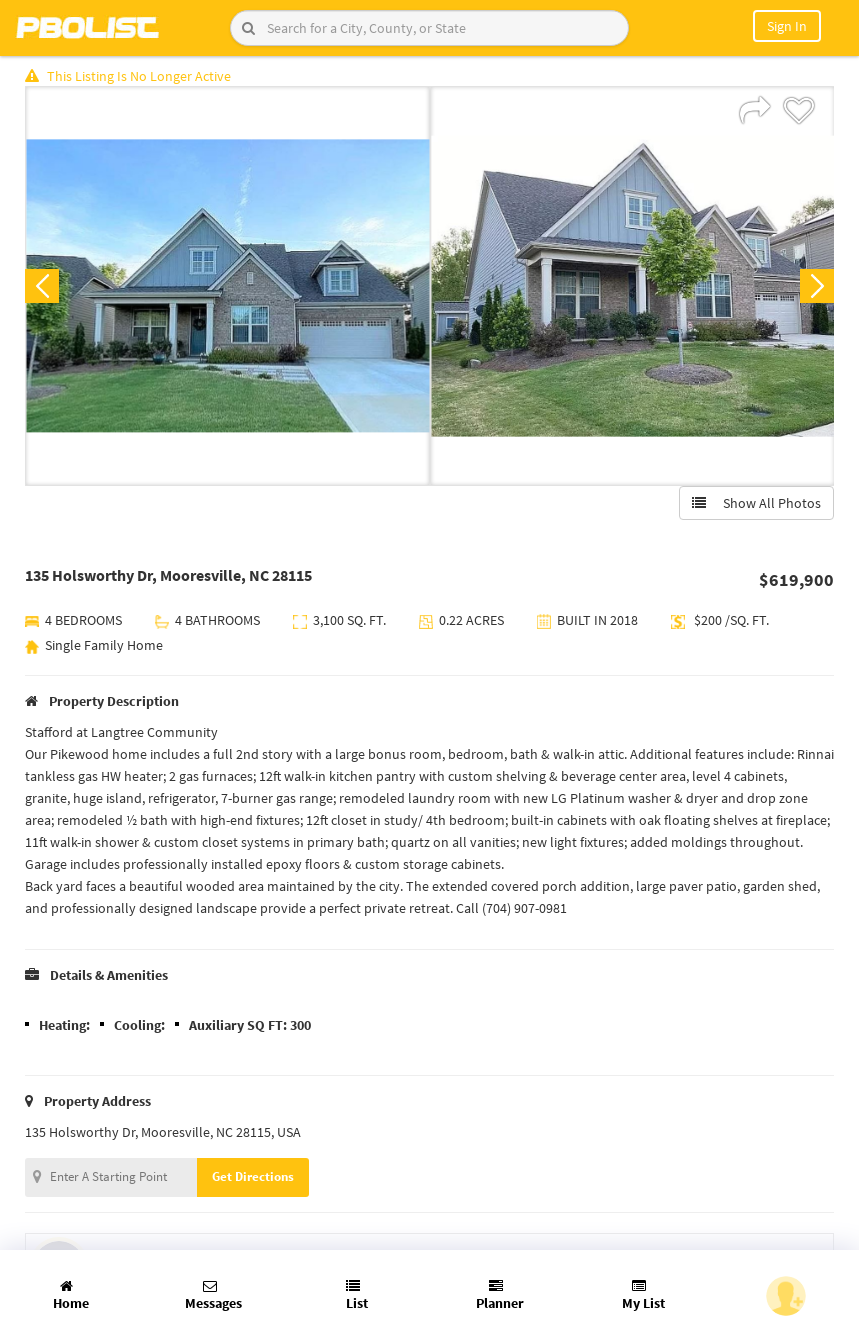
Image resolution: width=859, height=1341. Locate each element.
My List (643, 1295)
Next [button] (817, 286)
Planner (500, 1295)
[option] (227, 286)
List (357, 1295)
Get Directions (253, 1176)
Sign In (787, 26)
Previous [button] (42, 286)
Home (71, 1295)
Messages (213, 1295)
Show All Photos (756, 503)
